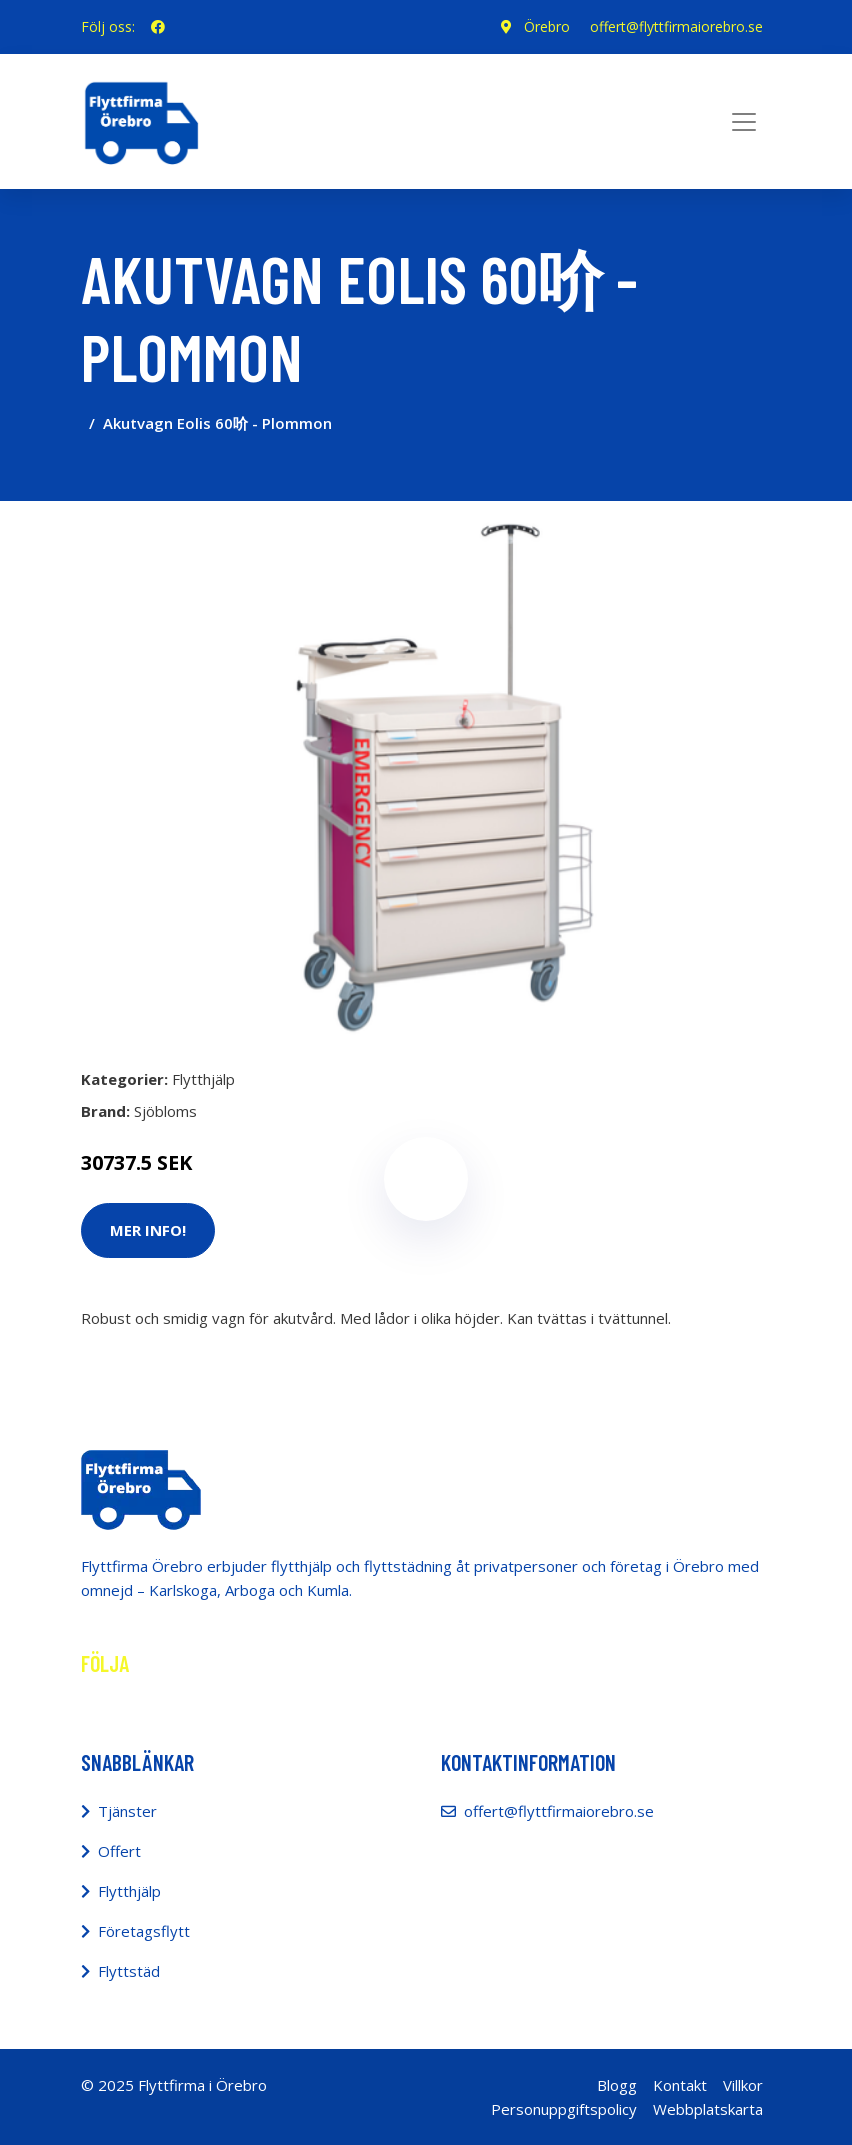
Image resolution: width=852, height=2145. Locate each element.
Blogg (617, 2085)
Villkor (743, 2085)
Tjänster (127, 1811)
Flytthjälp (203, 1079)
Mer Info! (148, 1230)
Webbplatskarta (708, 2109)
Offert (119, 1851)
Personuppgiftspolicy (564, 2109)
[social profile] (158, 27)
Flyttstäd (129, 1971)
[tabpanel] (426, 776)
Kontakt (680, 2085)
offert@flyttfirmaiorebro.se (676, 26)
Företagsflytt (144, 1931)
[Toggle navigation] (744, 122)
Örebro (547, 26)
